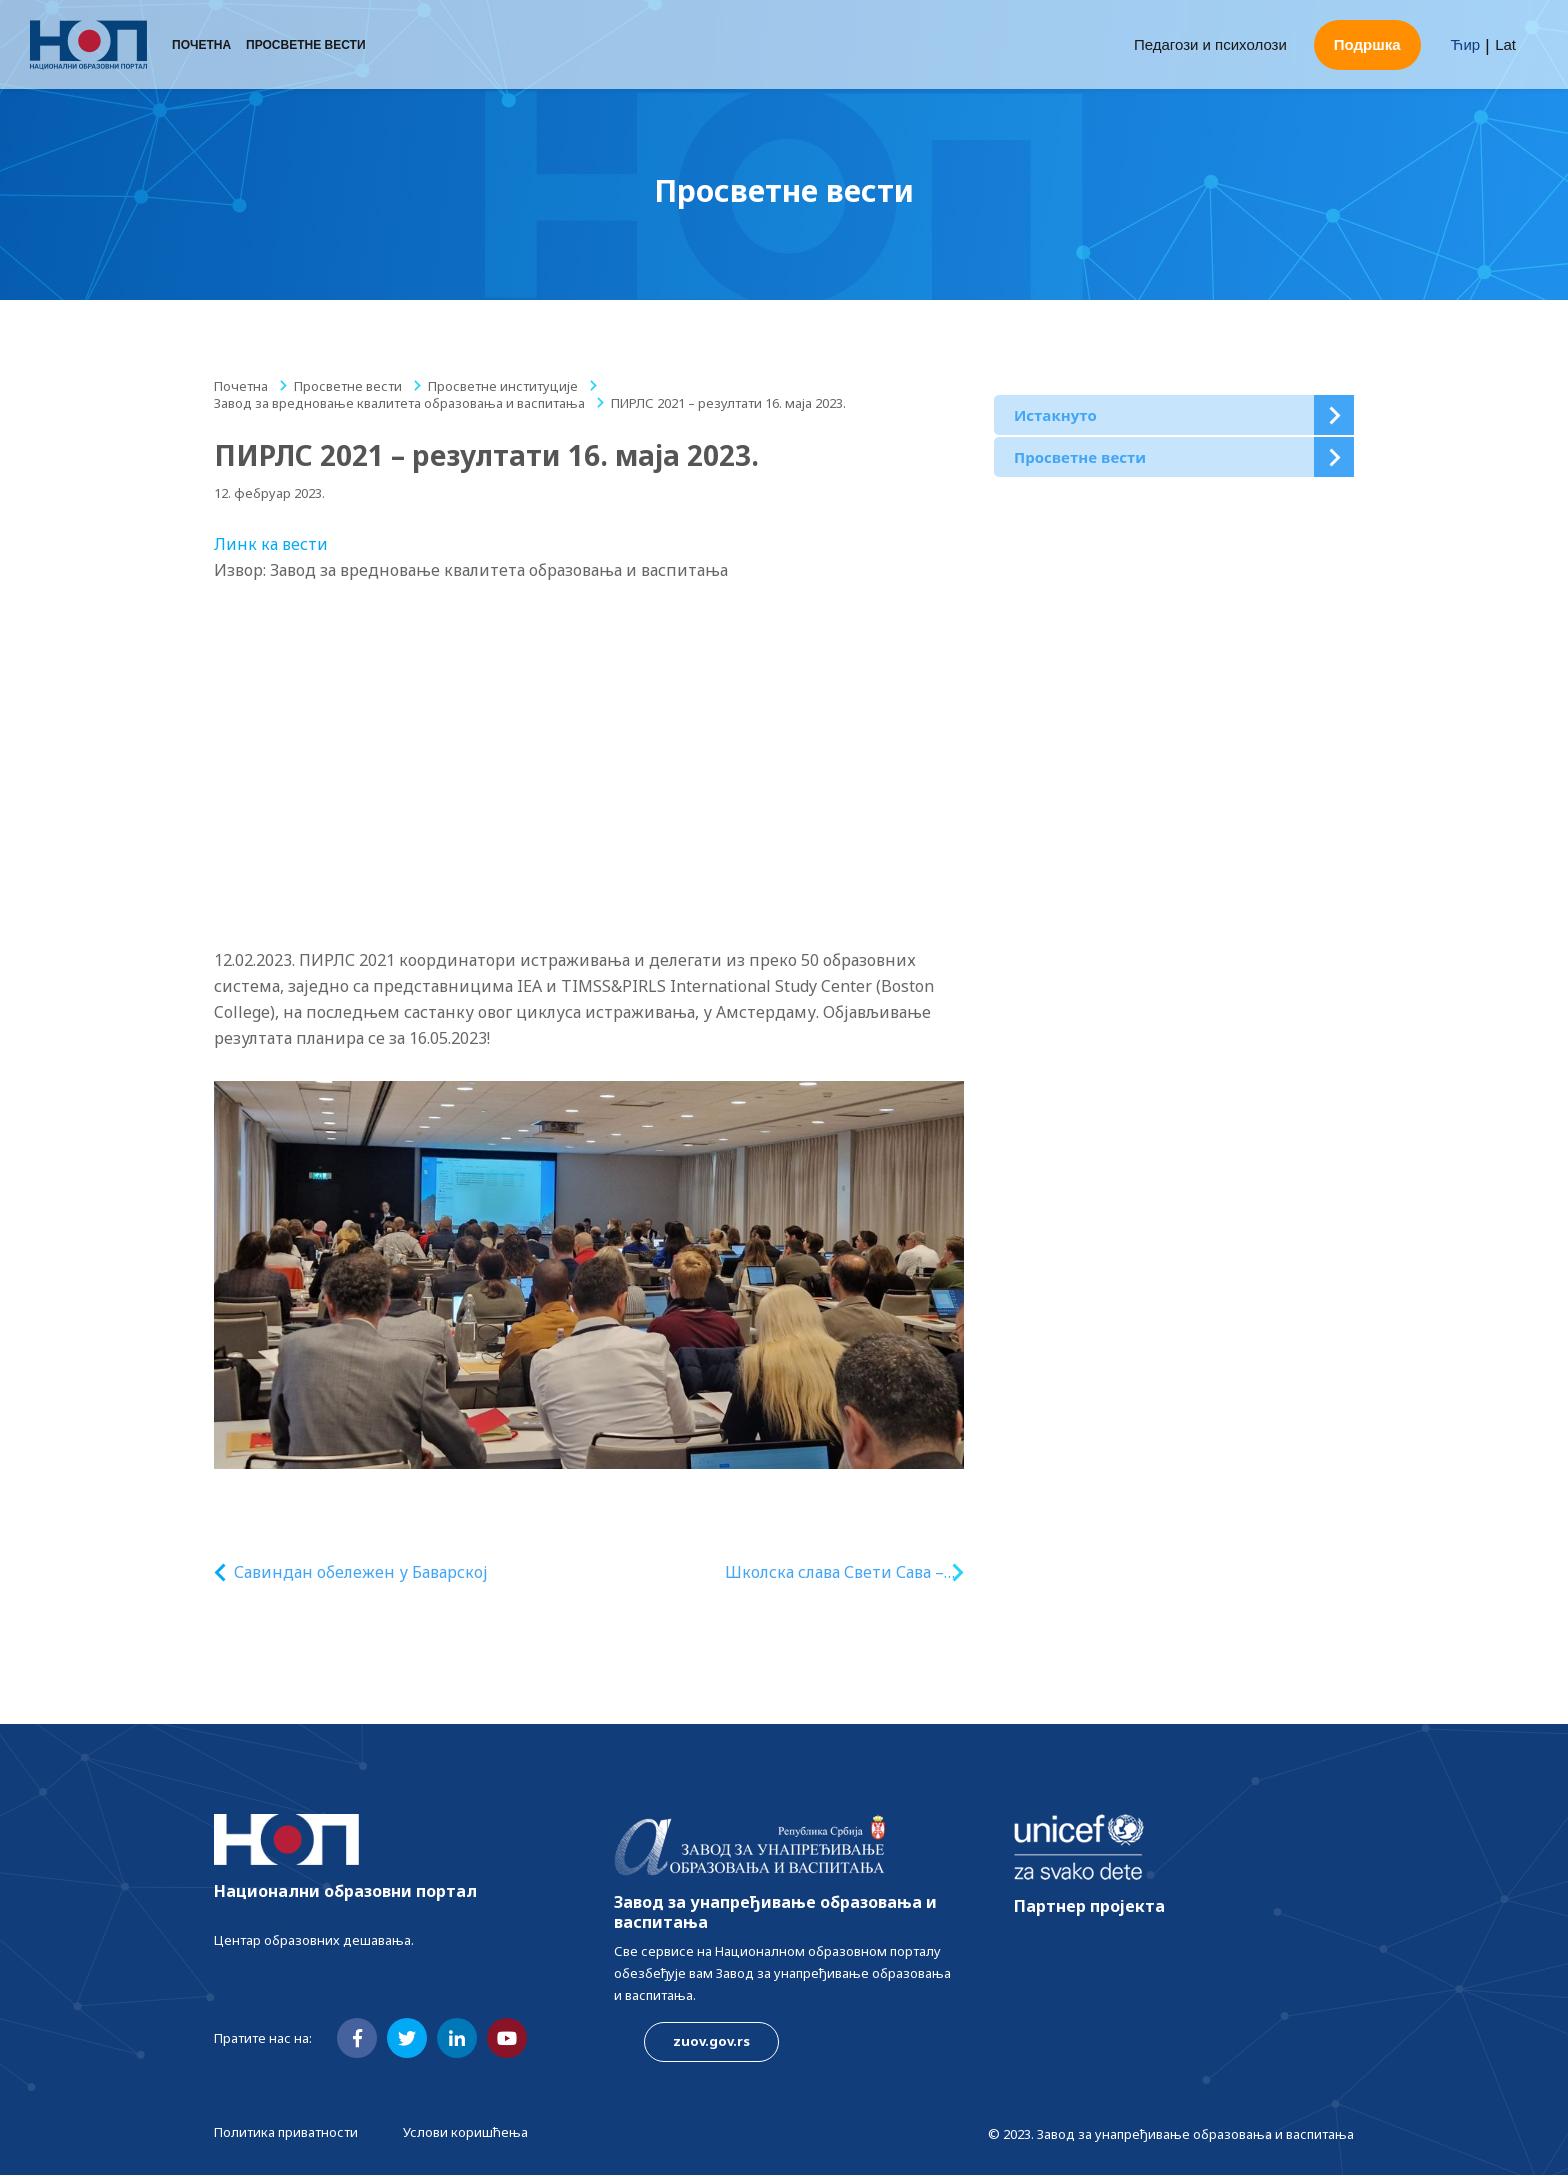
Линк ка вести (271, 544)
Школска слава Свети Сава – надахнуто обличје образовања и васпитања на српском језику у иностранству (833, 1572)
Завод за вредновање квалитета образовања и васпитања (399, 403)
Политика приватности (286, 2132)
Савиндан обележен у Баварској (361, 1572)
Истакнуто (1055, 415)
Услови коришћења (465, 2132)
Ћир (1466, 44)
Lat (1505, 44)
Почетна (201, 45)
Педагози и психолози (1210, 44)
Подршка (1367, 44)
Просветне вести (305, 45)
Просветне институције (503, 386)
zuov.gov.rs (711, 2041)
